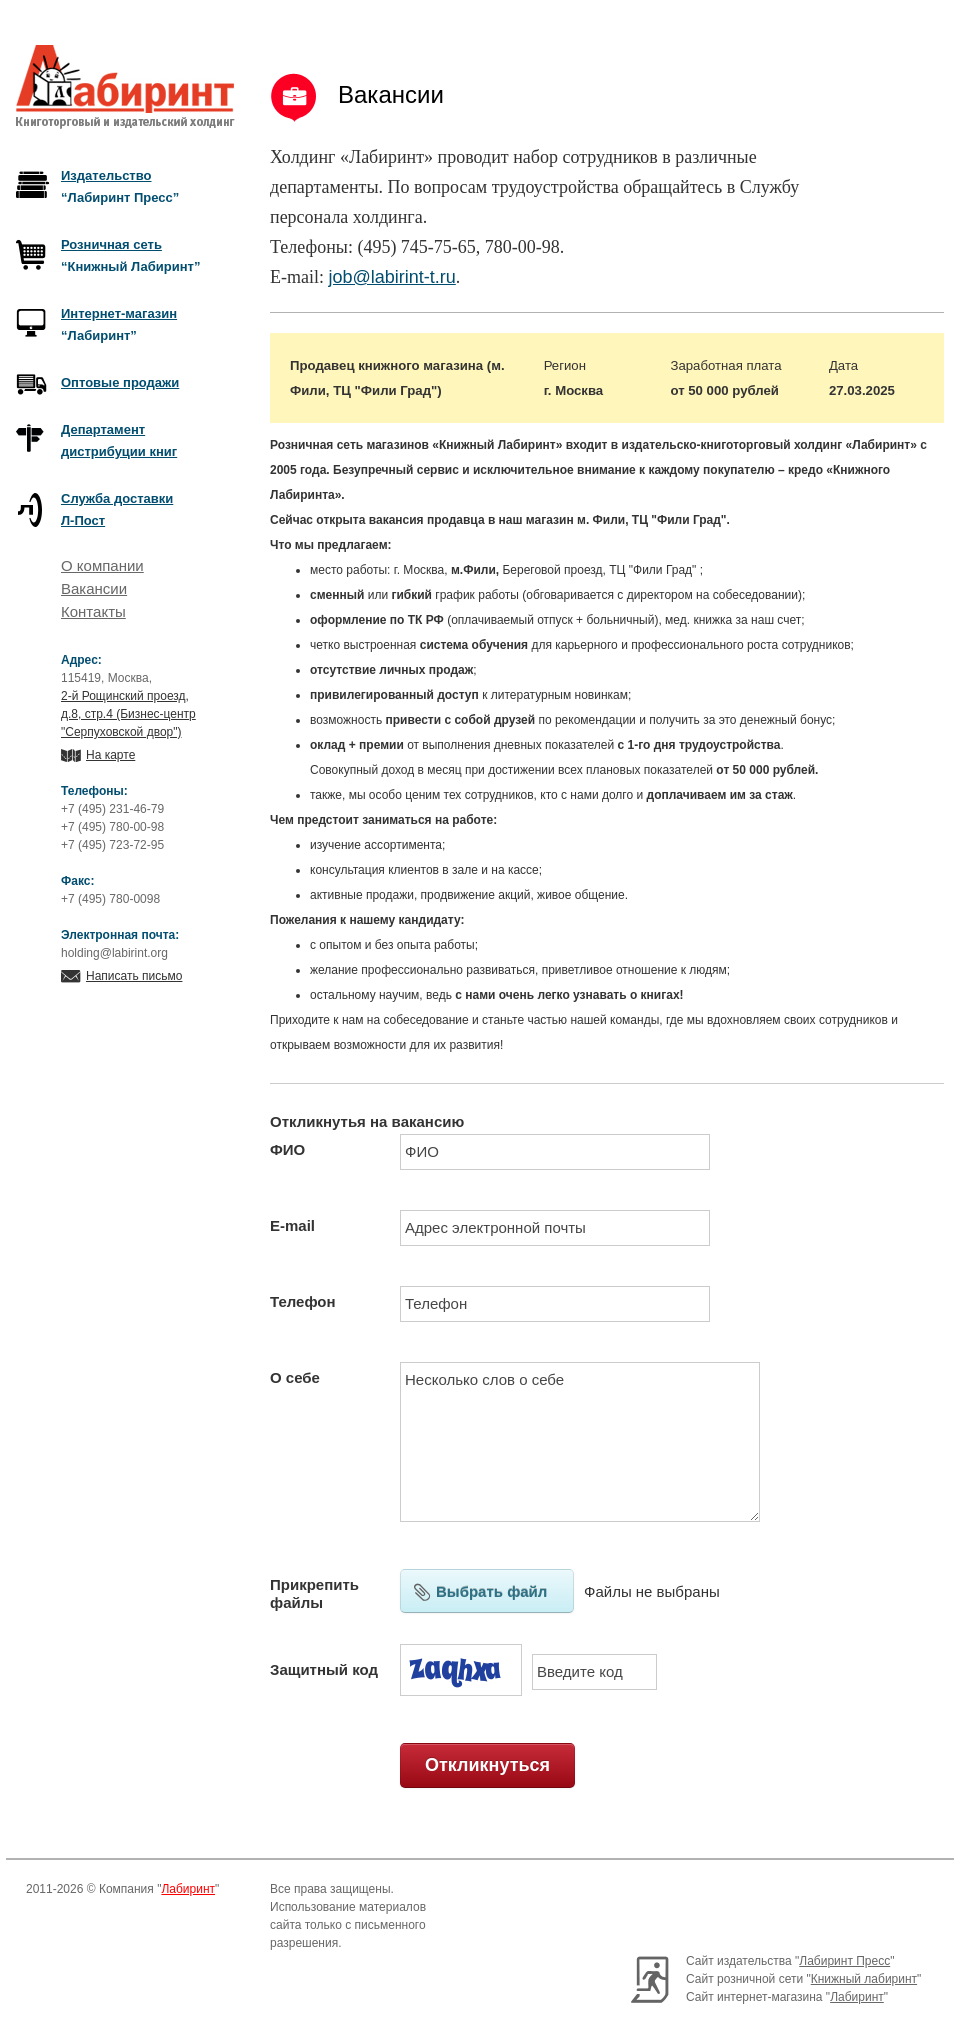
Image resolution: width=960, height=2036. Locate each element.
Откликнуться (487, 1765)
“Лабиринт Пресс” (120, 186)
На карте (110, 755)
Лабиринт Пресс (844, 1961)
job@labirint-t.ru (391, 277)
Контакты (93, 611)
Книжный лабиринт (864, 1979)
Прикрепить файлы (314, 1593)
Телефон (303, 1301)
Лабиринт (188, 1889)
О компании (102, 565)
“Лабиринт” (119, 324)
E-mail (292, 1225)
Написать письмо (134, 976)
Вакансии (94, 588)
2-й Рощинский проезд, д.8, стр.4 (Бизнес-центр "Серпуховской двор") (128, 714)
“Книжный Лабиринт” (130, 255)
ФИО (287, 1149)
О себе (295, 1377)
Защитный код (324, 1669)
